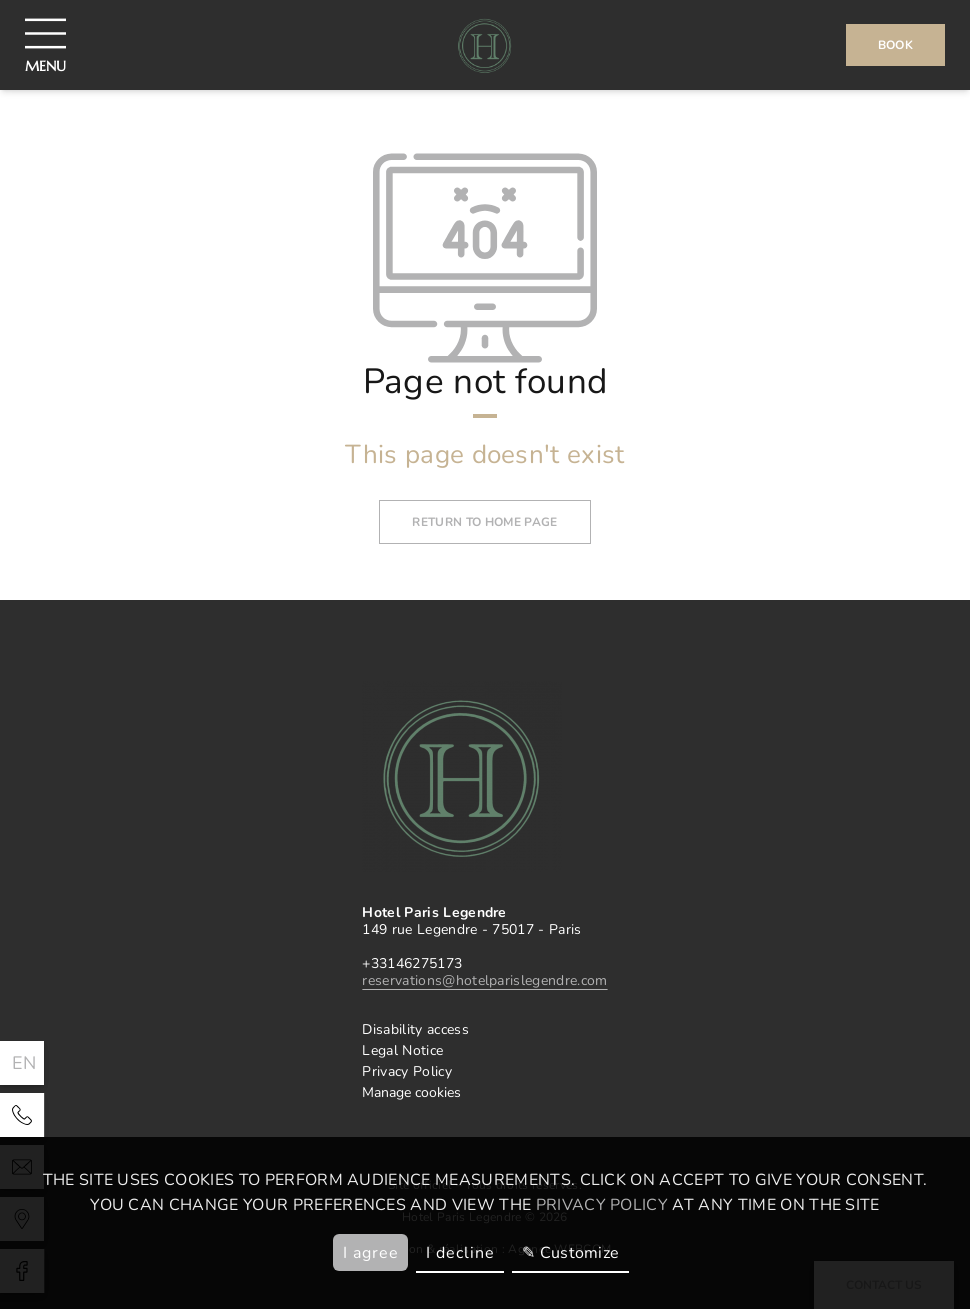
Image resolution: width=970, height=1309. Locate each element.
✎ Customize (571, 1253)
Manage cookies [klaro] (411, 1092)
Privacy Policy (406, 1071)
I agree (371, 1253)
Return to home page (484, 522)
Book (895, 45)
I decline (460, 1253)
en (24, 1063)
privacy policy (602, 1205)
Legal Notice (402, 1050)
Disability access (415, 1029)
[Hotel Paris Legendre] (22, 1115)
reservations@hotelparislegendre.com (484, 980)
